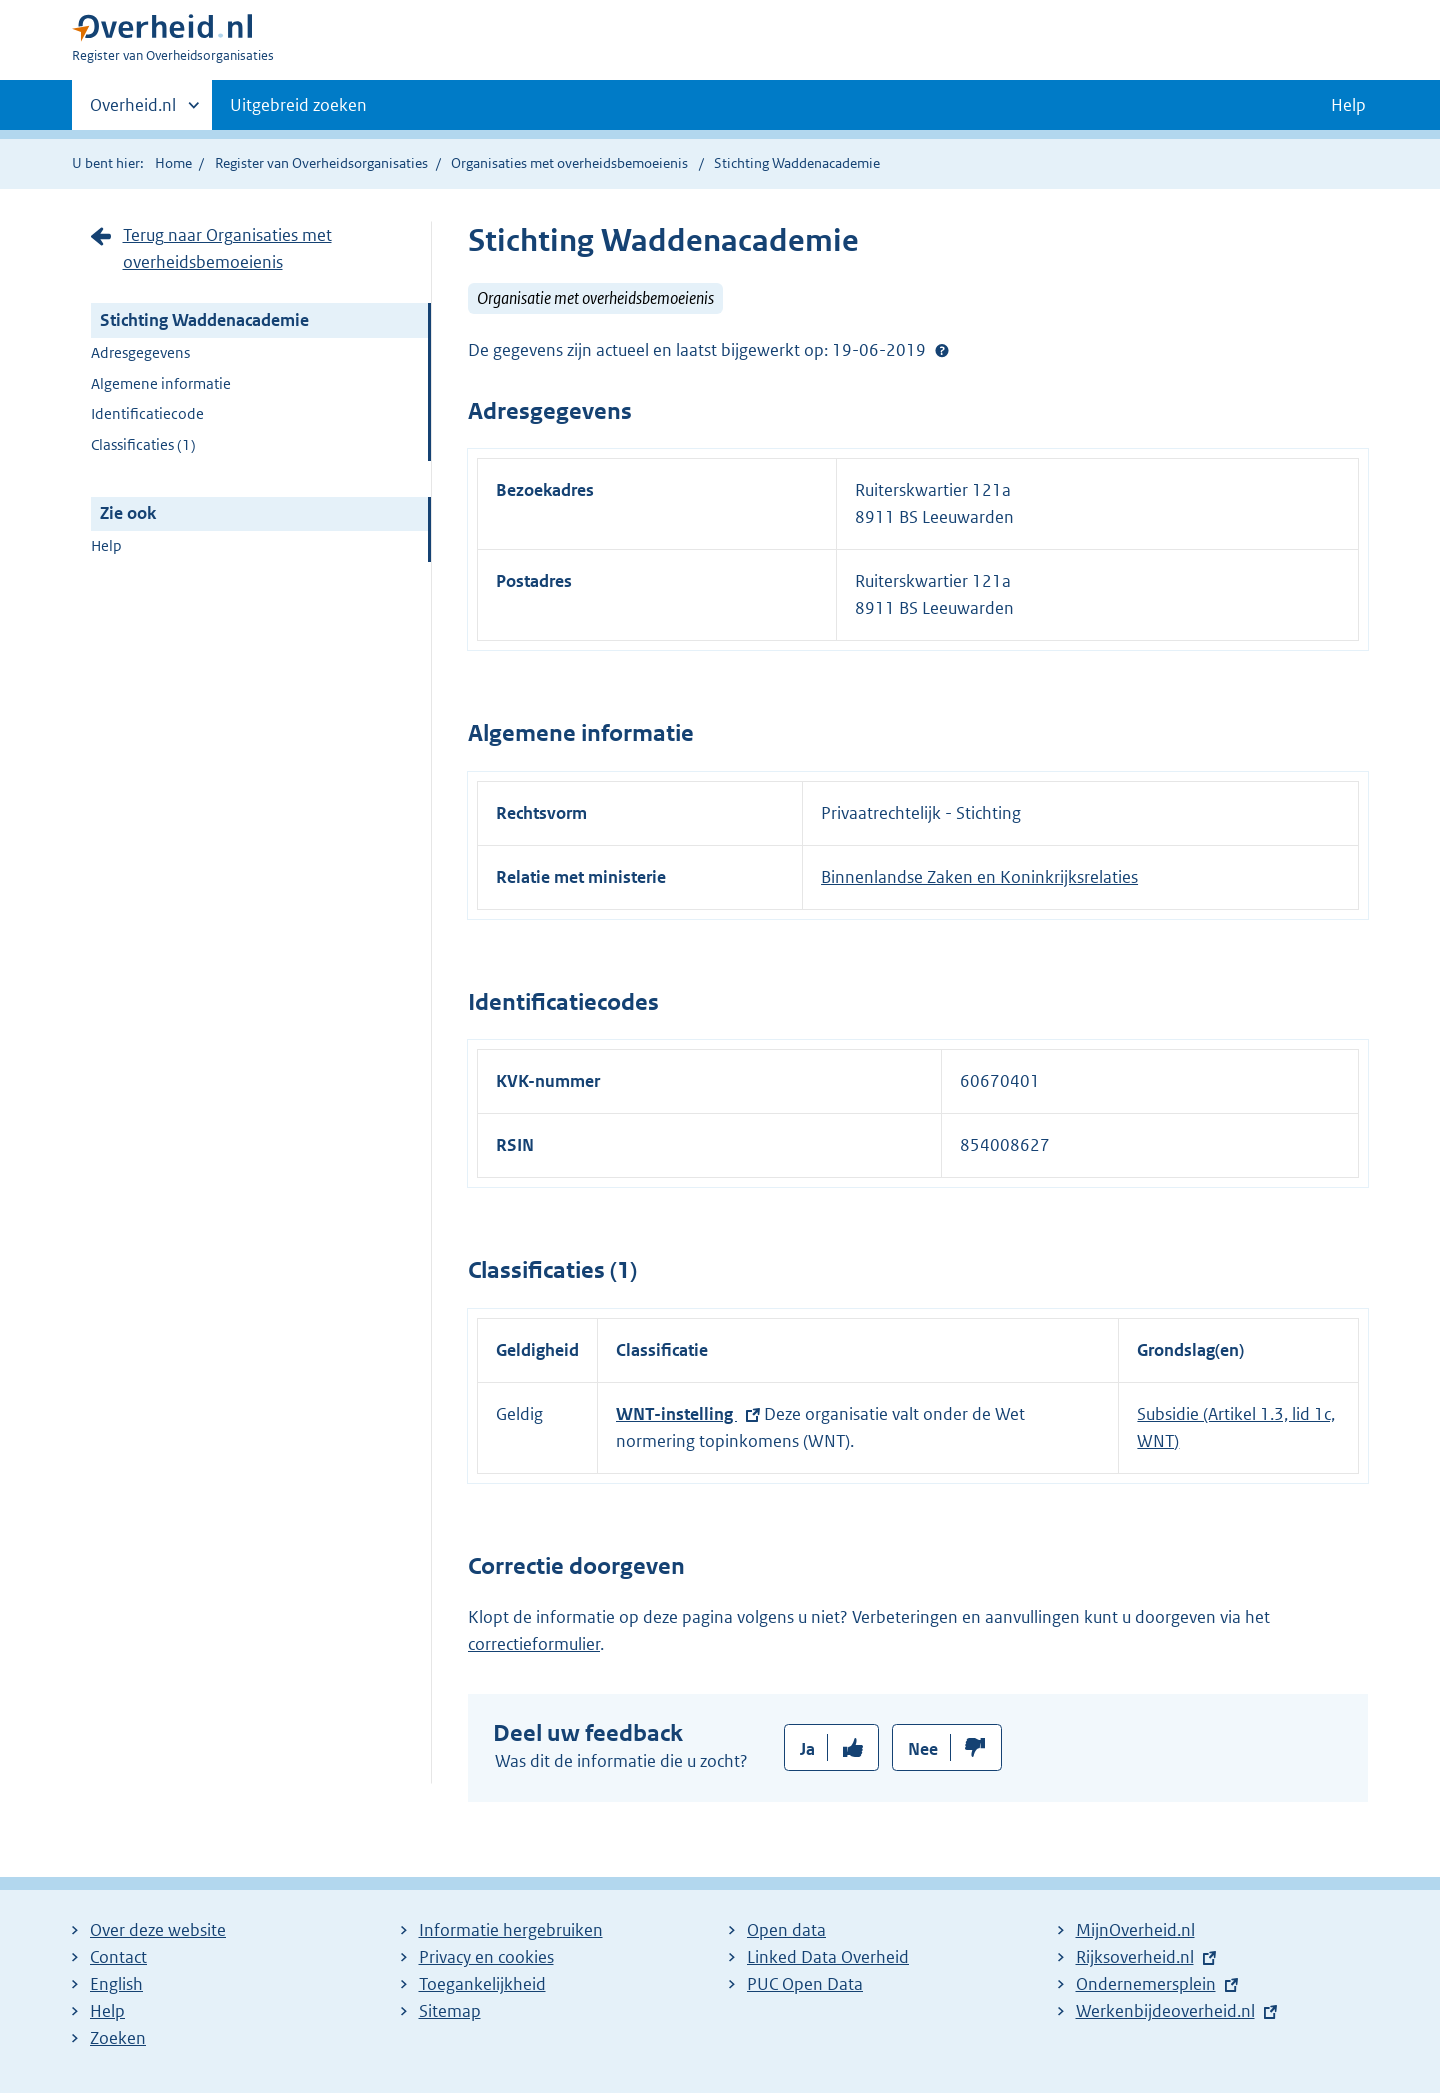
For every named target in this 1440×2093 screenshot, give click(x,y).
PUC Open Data (805, 1984)
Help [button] (1348, 105)
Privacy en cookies (486, 1957)
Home (173, 163)
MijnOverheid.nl (1135, 1930)
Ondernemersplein (1146, 1984)
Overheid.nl (133, 111)
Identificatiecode (147, 413)
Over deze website (158, 1930)
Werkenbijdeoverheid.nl (1165, 2011)
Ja (807, 1749)
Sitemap (450, 2011)
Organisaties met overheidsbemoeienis (569, 163)
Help (106, 545)
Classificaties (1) (143, 444)
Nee (923, 1749)
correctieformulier (534, 1644)
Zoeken (118, 2038)
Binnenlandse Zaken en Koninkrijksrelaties (979, 877)
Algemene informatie (161, 383)
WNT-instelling (676, 1414)
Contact (118, 1957)
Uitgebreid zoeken (298, 105)
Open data (786, 1930)
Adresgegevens (140, 352)
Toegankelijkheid (482, 1984)
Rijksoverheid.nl (1135, 1957)
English (116, 1984)
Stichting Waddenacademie (204, 320)
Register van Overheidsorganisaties (321, 163)
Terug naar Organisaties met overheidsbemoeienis (227, 248)
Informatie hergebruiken (511, 1930)
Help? (942, 350)
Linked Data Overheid (828, 1957)
